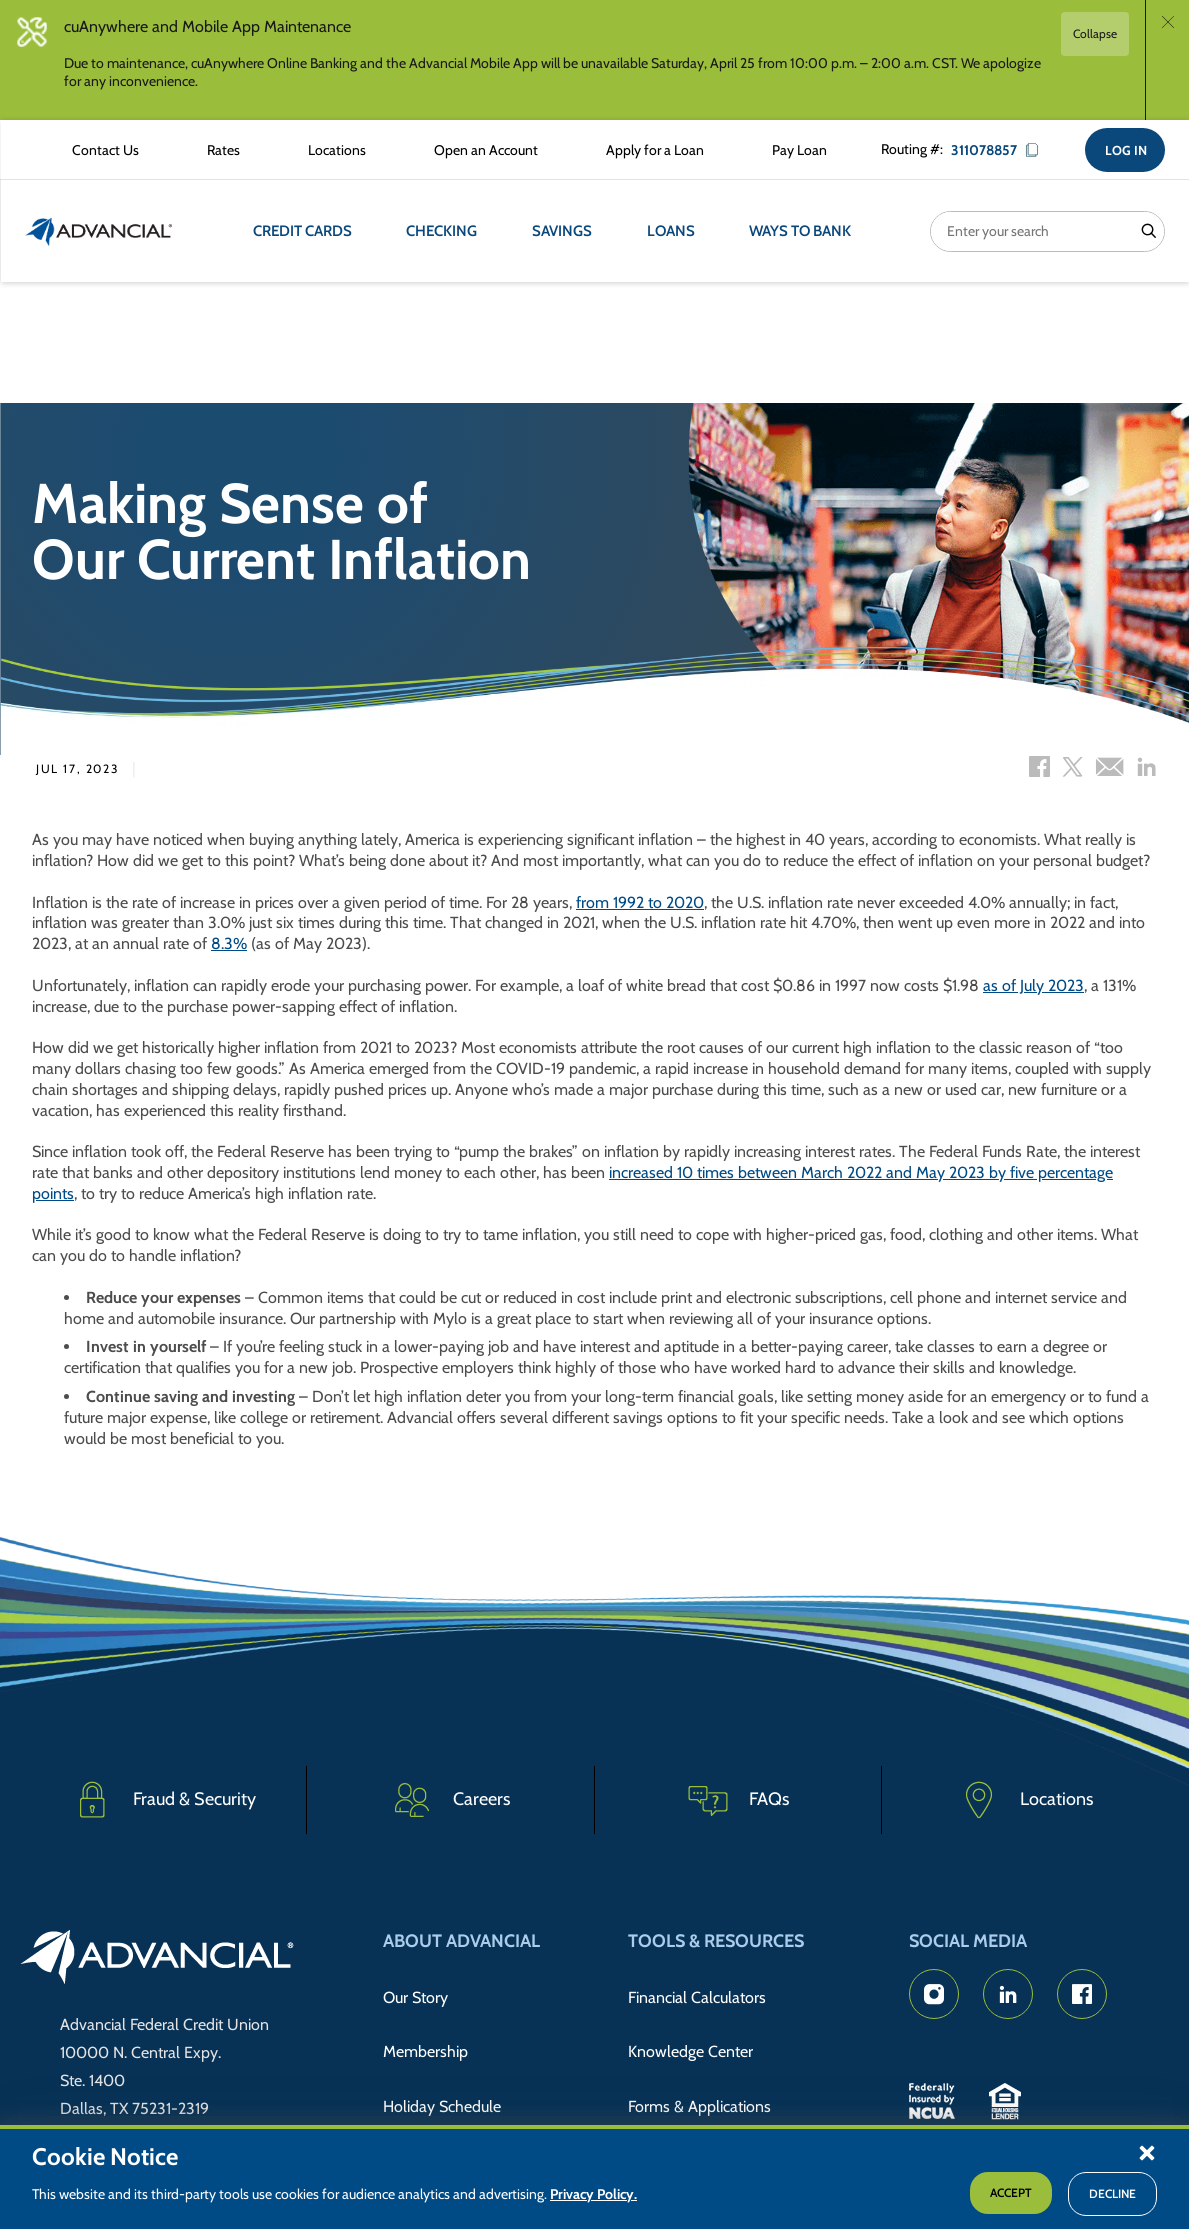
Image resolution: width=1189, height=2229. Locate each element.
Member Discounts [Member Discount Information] (692, 2112)
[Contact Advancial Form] (93, 152)
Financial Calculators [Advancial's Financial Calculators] (697, 1990)
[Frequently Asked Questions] (738, 1802)
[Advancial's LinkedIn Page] (1008, 1994)
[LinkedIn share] (1146, 773)
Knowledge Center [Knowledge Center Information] (690, 2031)
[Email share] (1109, 773)
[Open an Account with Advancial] (474, 152)
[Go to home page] (157, 1960)
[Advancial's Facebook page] (1082, 1994)
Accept (1011, 2192)
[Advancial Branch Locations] (325, 152)
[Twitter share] (1072, 773)
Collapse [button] (1095, 33)
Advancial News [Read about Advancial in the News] (437, 2112)
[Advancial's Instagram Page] (934, 1994)
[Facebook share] (1039, 773)
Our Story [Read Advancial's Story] (415, 1990)
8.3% (229, 947)
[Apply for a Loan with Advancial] (643, 152)
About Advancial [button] (461, 1941)
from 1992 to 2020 (640, 906)
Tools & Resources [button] (716, 1941)
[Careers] (450, 1802)
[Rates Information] (211, 152)
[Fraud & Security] (163, 1802)
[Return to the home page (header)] (99, 235)
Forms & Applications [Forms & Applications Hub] (699, 2072)
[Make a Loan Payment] (787, 152)
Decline (1112, 2193)
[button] (1147, 2152)
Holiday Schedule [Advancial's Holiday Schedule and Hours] (442, 2072)
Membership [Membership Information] (425, 2031)
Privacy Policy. (593, 2194)
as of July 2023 (1033, 989)
